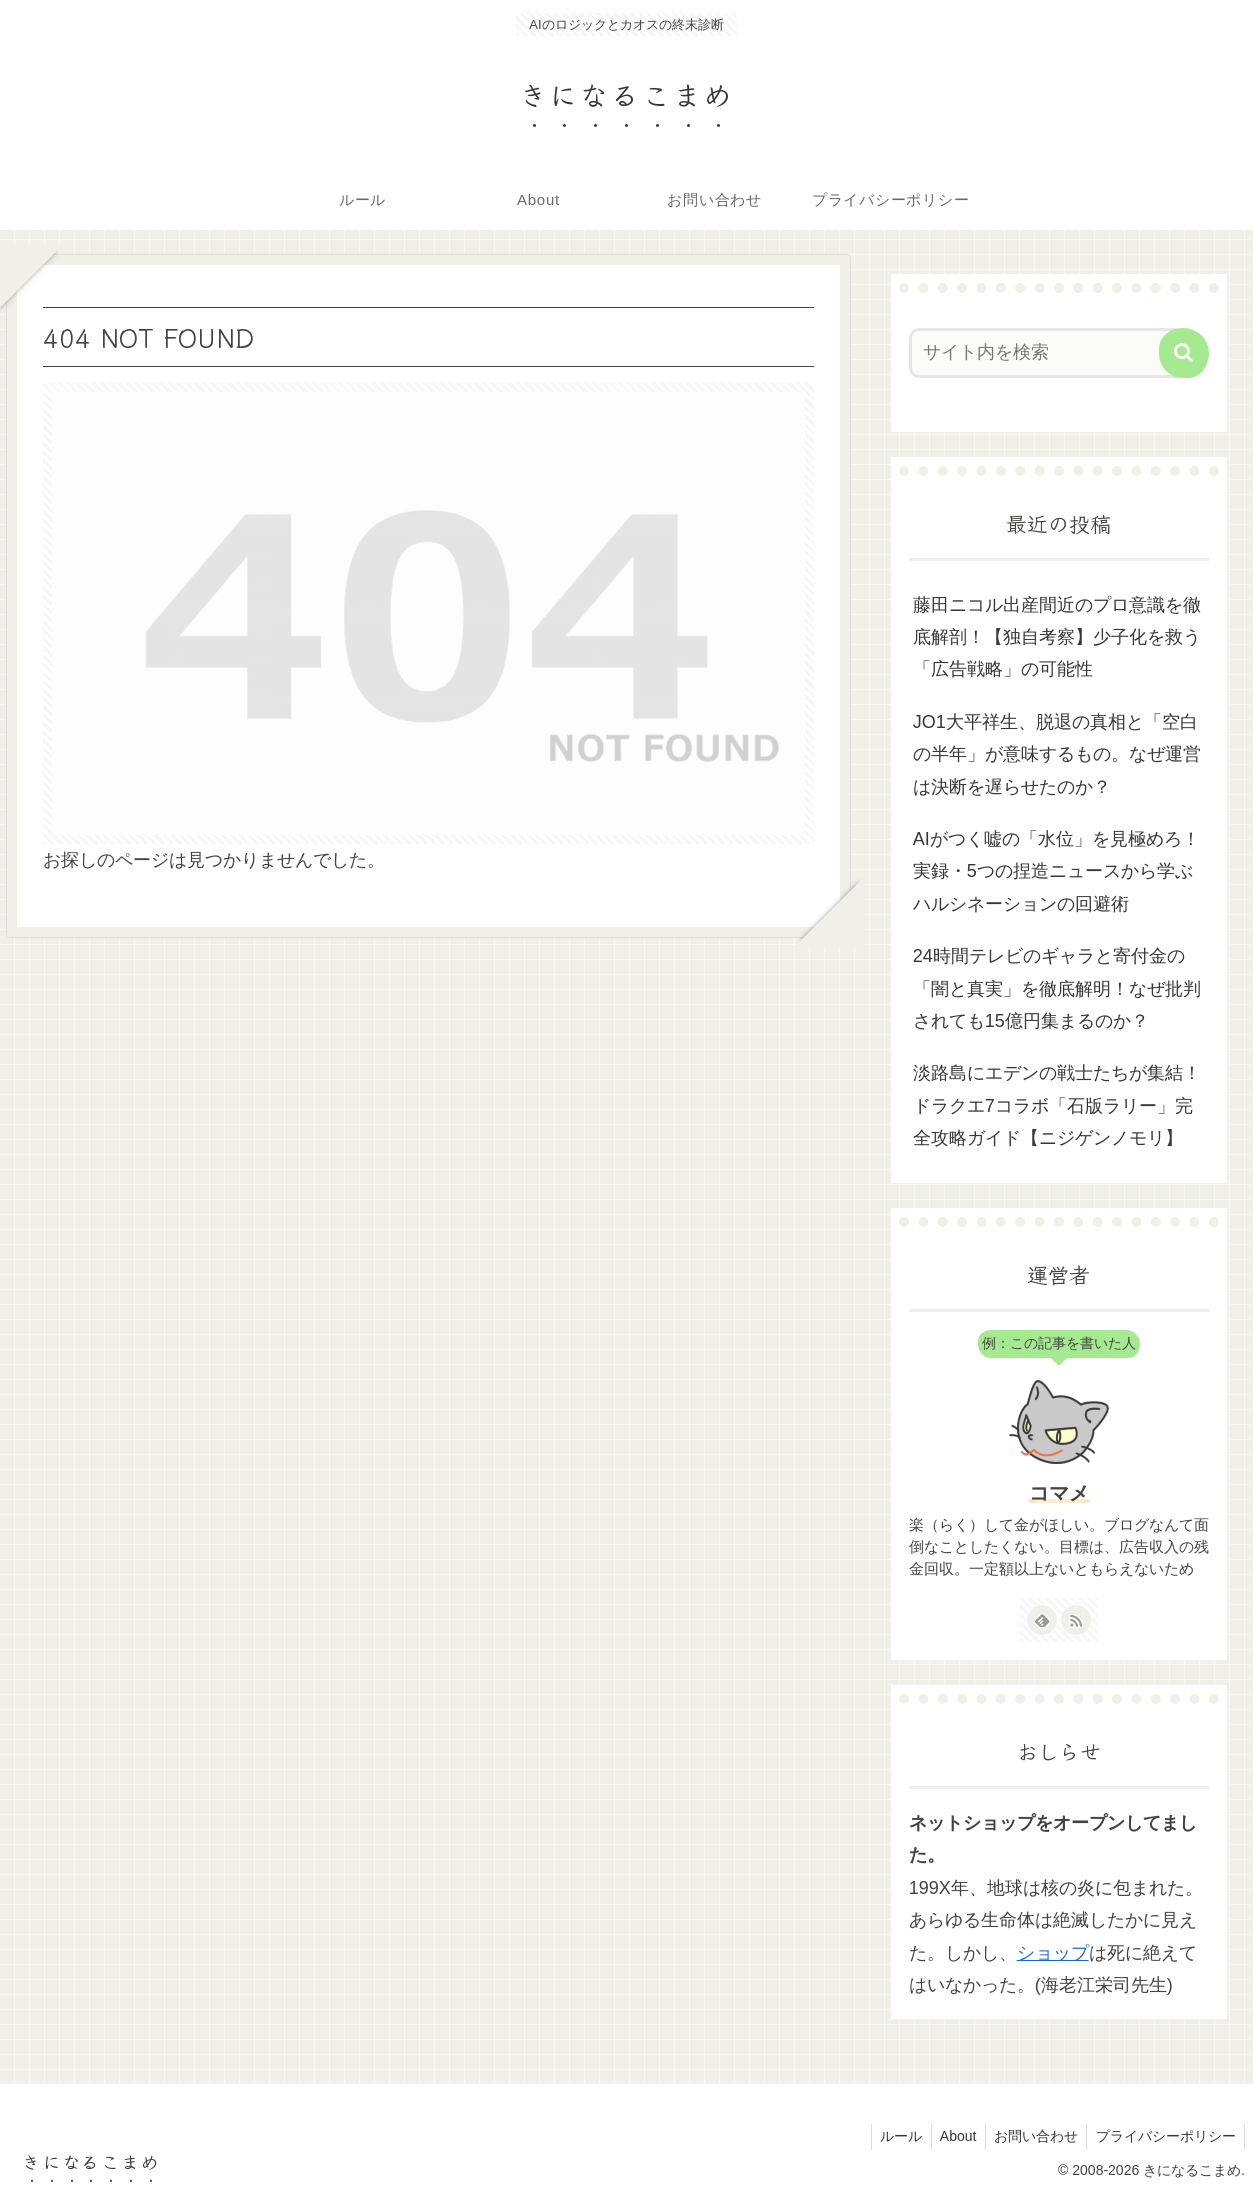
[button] (1184, 353)
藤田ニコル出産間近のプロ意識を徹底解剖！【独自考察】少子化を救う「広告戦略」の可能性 (1057, 637)
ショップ (1053, 1953)
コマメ (1059, 1493)
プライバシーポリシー (1164, 2136)
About (949, 2136)
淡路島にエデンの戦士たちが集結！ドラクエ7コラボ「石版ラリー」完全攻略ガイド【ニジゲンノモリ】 (1057, 1105)
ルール (889, 2136)
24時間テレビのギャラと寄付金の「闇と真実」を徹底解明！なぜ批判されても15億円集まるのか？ (1057, 988)
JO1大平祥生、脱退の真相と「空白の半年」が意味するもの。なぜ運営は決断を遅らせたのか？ (1057, 754)
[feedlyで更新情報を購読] (1042, 1620)
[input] (1047, 353)
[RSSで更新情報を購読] (1076, 1620)
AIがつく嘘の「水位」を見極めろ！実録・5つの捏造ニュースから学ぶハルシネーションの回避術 (1056, 871)
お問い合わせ (1031, 2136)
